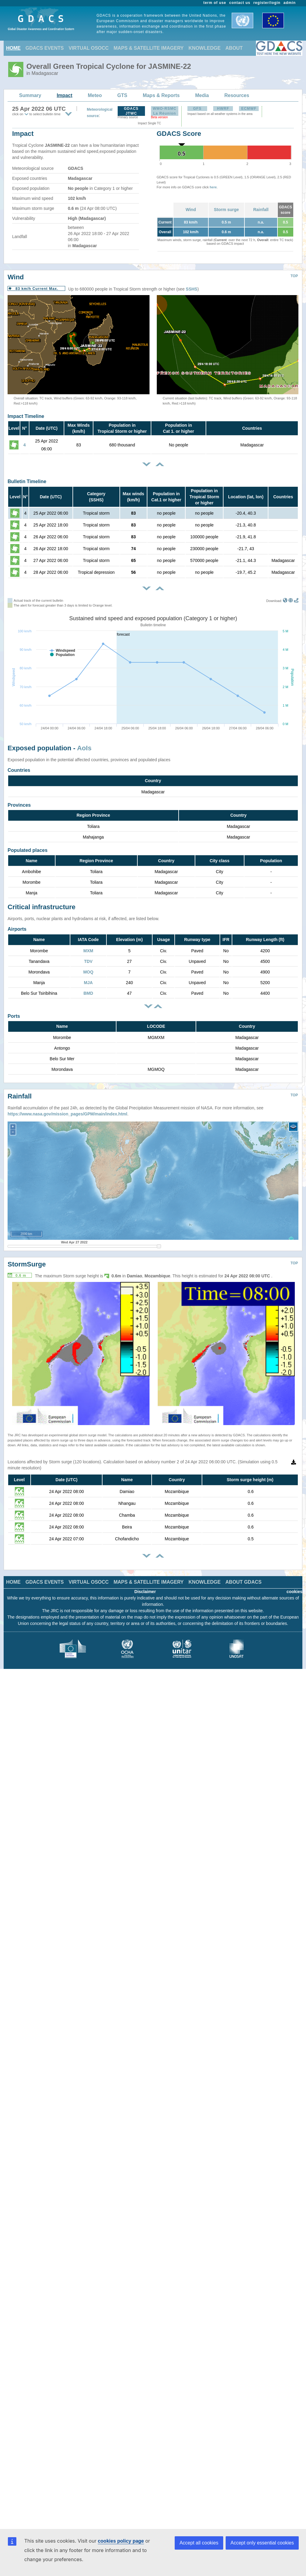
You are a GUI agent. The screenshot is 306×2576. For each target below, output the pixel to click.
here (213, 187)
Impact (64, 95)
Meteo (95, 95)
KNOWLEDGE (205, 48)
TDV (88, 961)
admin (290, 3)
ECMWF (248, 108)
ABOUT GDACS (243, 1582)
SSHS (191, 289)
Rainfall (261, 209)
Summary (30, 95)
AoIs (84, 748)
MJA (88, 982)
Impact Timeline (26, 416)
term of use (214, 3)
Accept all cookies (199, 2542)
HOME (13, 48)
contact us (240, 3)
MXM (88, 950)
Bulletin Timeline (27, 481)
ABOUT (234, 48)
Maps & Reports (161, 95)
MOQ (88, 972)
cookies (294, 1591)
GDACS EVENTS (44, 48)
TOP (294, 276)
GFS (197, 108)
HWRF (223, 108)
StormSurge (27, 1264)
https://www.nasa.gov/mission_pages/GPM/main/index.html (67, 1113)
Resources (236, 95)
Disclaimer (145, 1591)
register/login (266, 3)
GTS (122, 95)
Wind (191, 209)
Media (202, 95)
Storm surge (226, 209)
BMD (88, 993)
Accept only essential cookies (262, 2542)
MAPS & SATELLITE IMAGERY (148, 48)
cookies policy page (121, 2541)
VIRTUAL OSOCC (89, 48)
